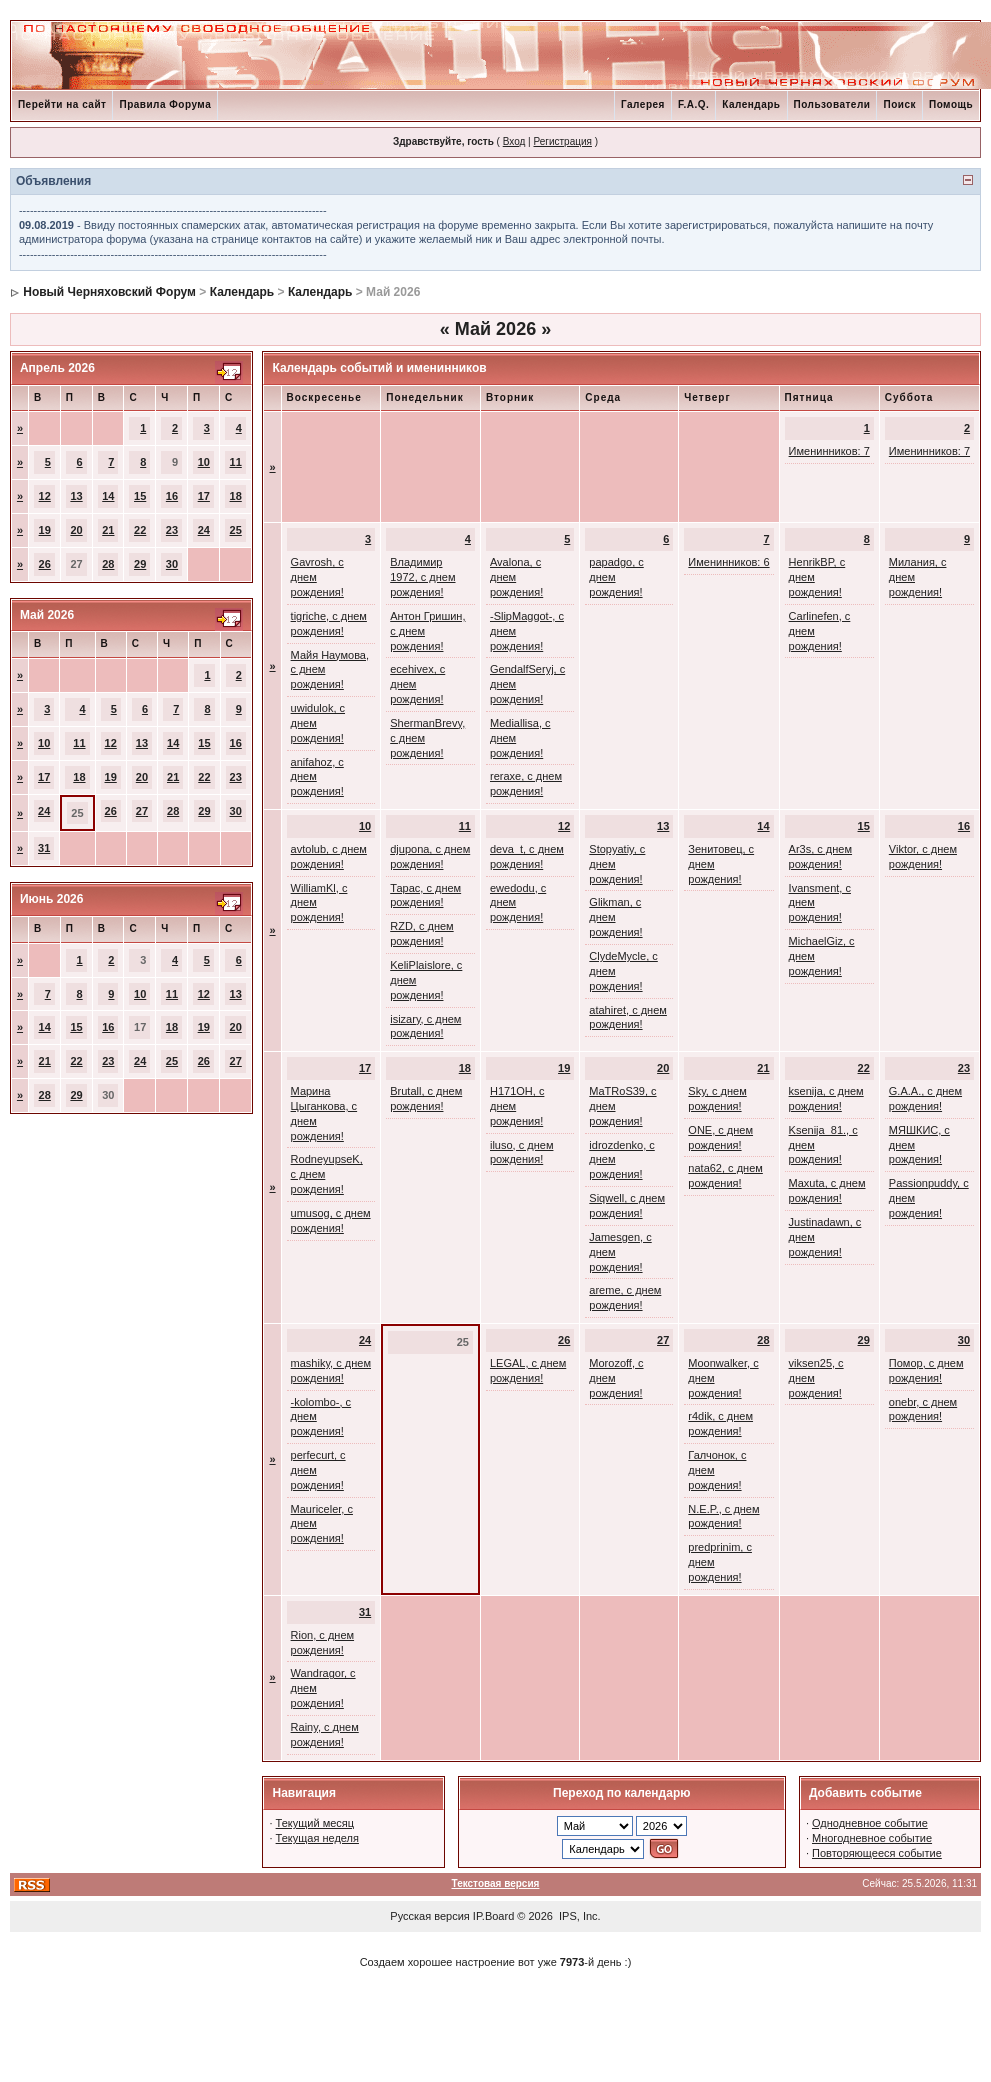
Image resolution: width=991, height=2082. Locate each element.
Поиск (899, 104)
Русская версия (429, 1916)
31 (44, 848)
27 (142, 811)
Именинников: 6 (728, 562)
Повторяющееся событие (877, 1853)
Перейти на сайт (62, 104)
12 (45, 496)
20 (76, 530)
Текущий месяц (315, 1823)
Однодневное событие (870, 1823)
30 (172, 564)
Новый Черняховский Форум (109, 292)
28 (108, 564)
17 (204, 496)
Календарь (751, 104)
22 (140, 530)
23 (172, 530)
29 (140, 564)
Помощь (951, 104)
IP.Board (493, 1916)
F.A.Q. (693, 104)
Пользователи (832, 104)
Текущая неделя (317, 1838)
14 (108, 496)
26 (45, 564)
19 (45, 530)
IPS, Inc (578, 1916)
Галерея (643, 104)
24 (204, 530)
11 (236, 462)
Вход (514, 141)
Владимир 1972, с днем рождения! (422, 577)
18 (236, 496)
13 (76, 496)
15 (140, 496)
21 (108, 530)
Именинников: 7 (829, 451)
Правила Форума (165, 104)
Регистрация (562, 141)
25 (236, 530)
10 (204, 462)
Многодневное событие (872, 1838)
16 (172, 496)
